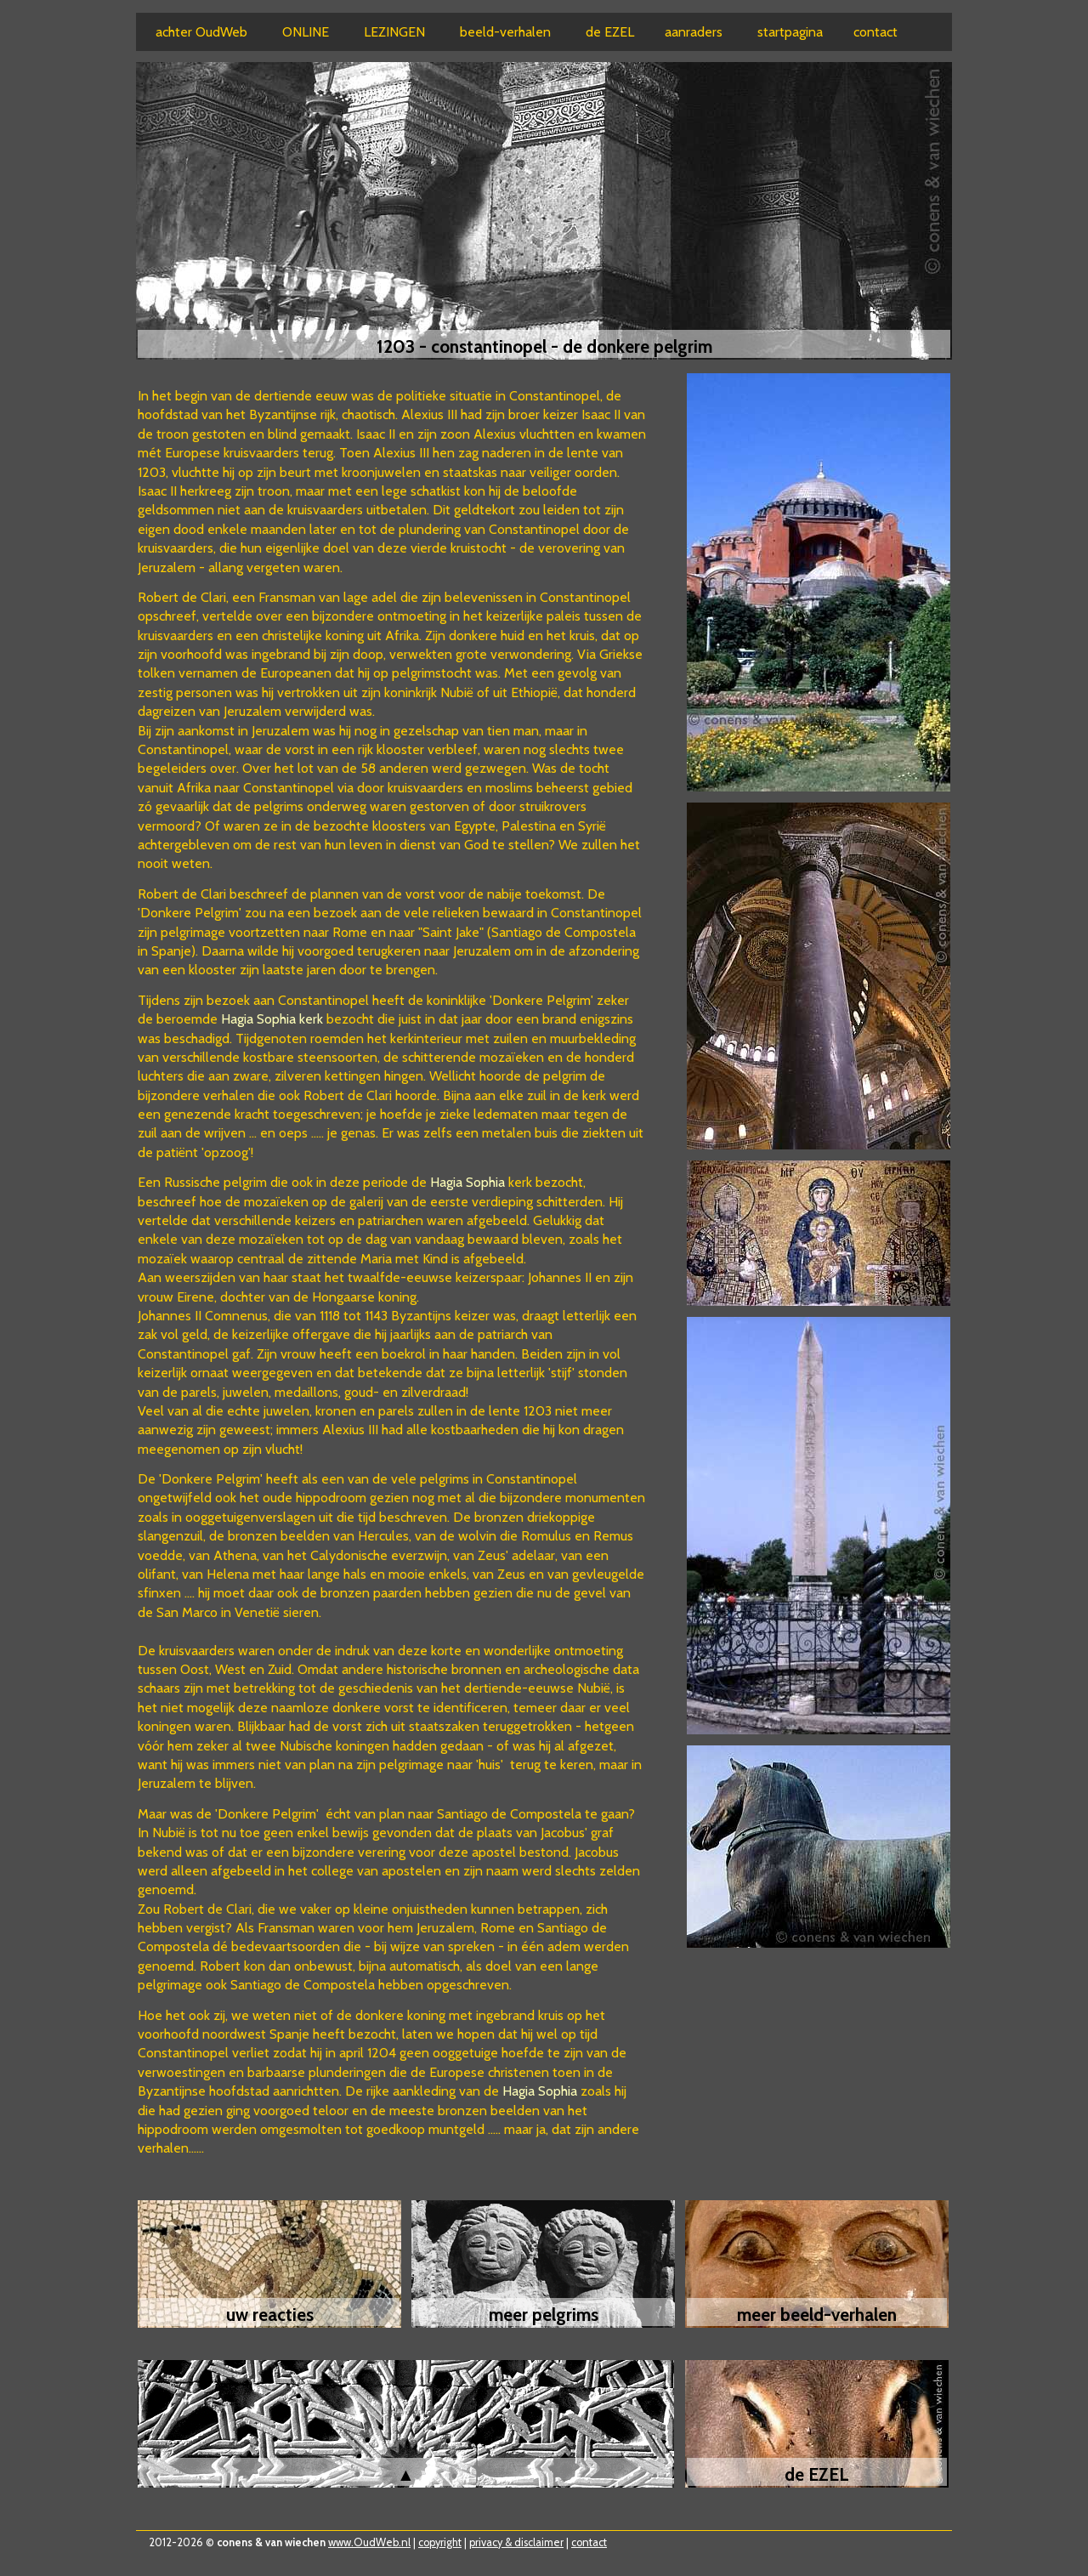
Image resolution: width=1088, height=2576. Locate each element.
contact (589, 2542)
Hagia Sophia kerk (272, 1019)
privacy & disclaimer (516, 2542)
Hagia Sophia (469, 1182)
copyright (440, 2542)
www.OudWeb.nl (369, 2542)
